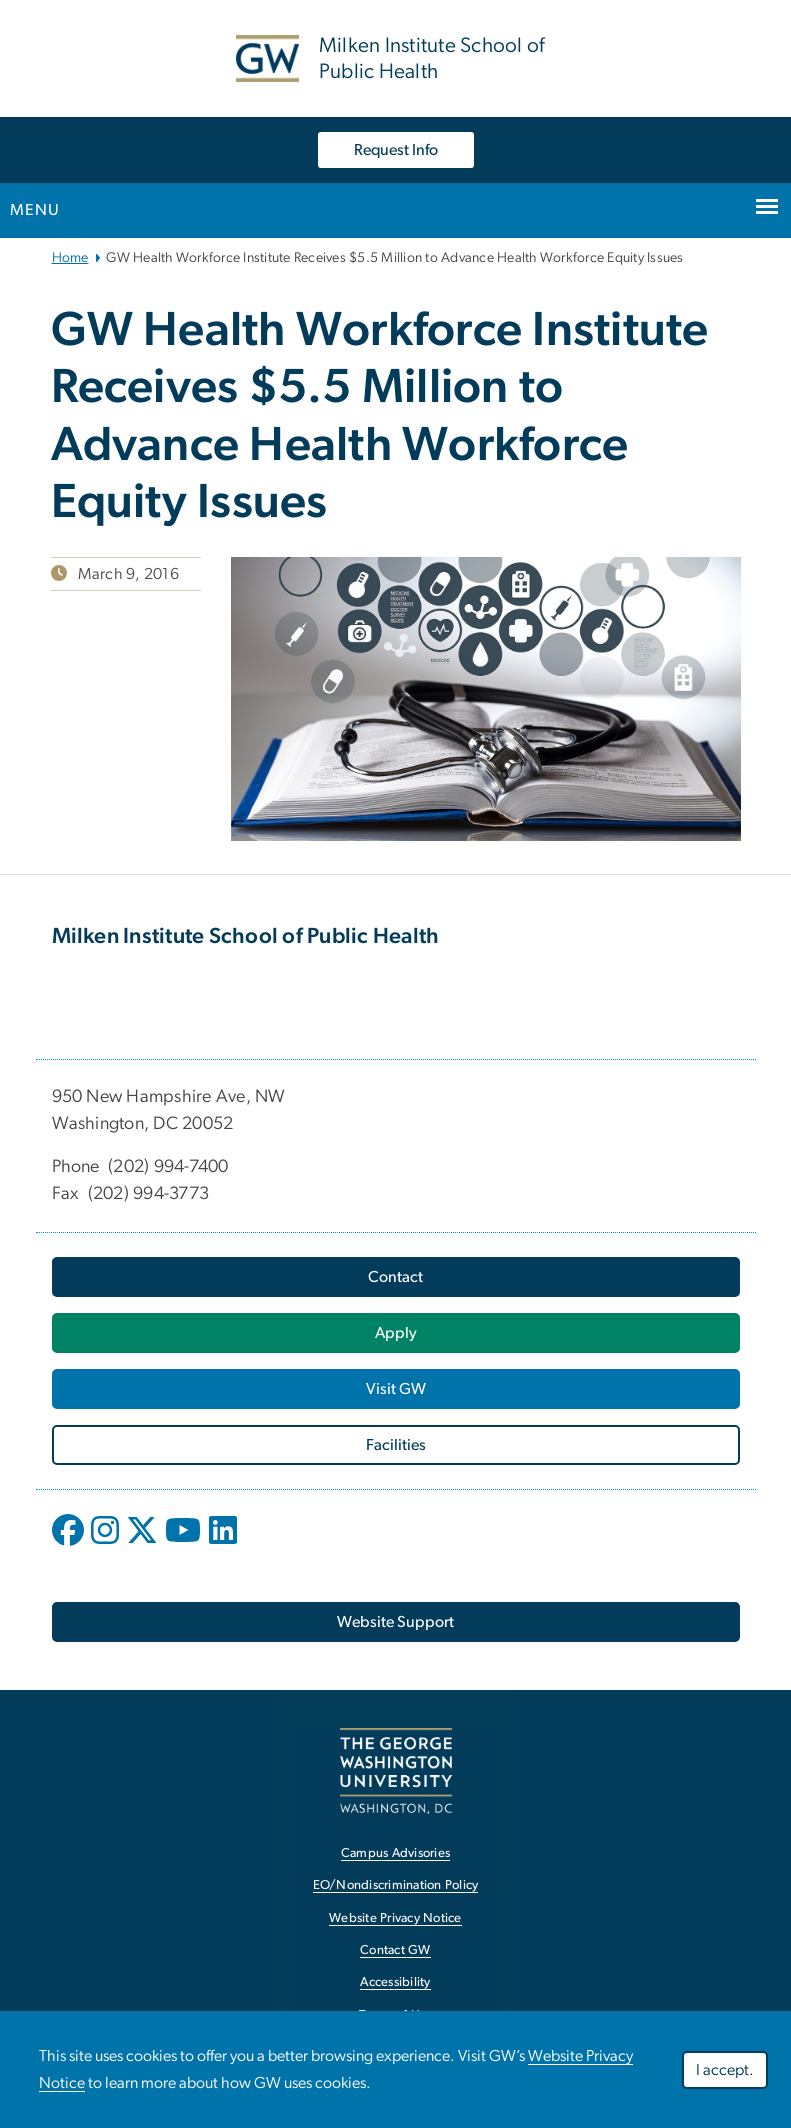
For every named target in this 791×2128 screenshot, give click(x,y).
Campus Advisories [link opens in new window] (395, 1853)
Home (70, 258)
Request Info (396, 150)
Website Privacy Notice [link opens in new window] (395, 1918)
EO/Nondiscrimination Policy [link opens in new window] (396, 1885)
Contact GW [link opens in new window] (395, 1950)
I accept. (725, 2070)
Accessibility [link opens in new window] (395, 1982)
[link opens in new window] (396, 1770)
